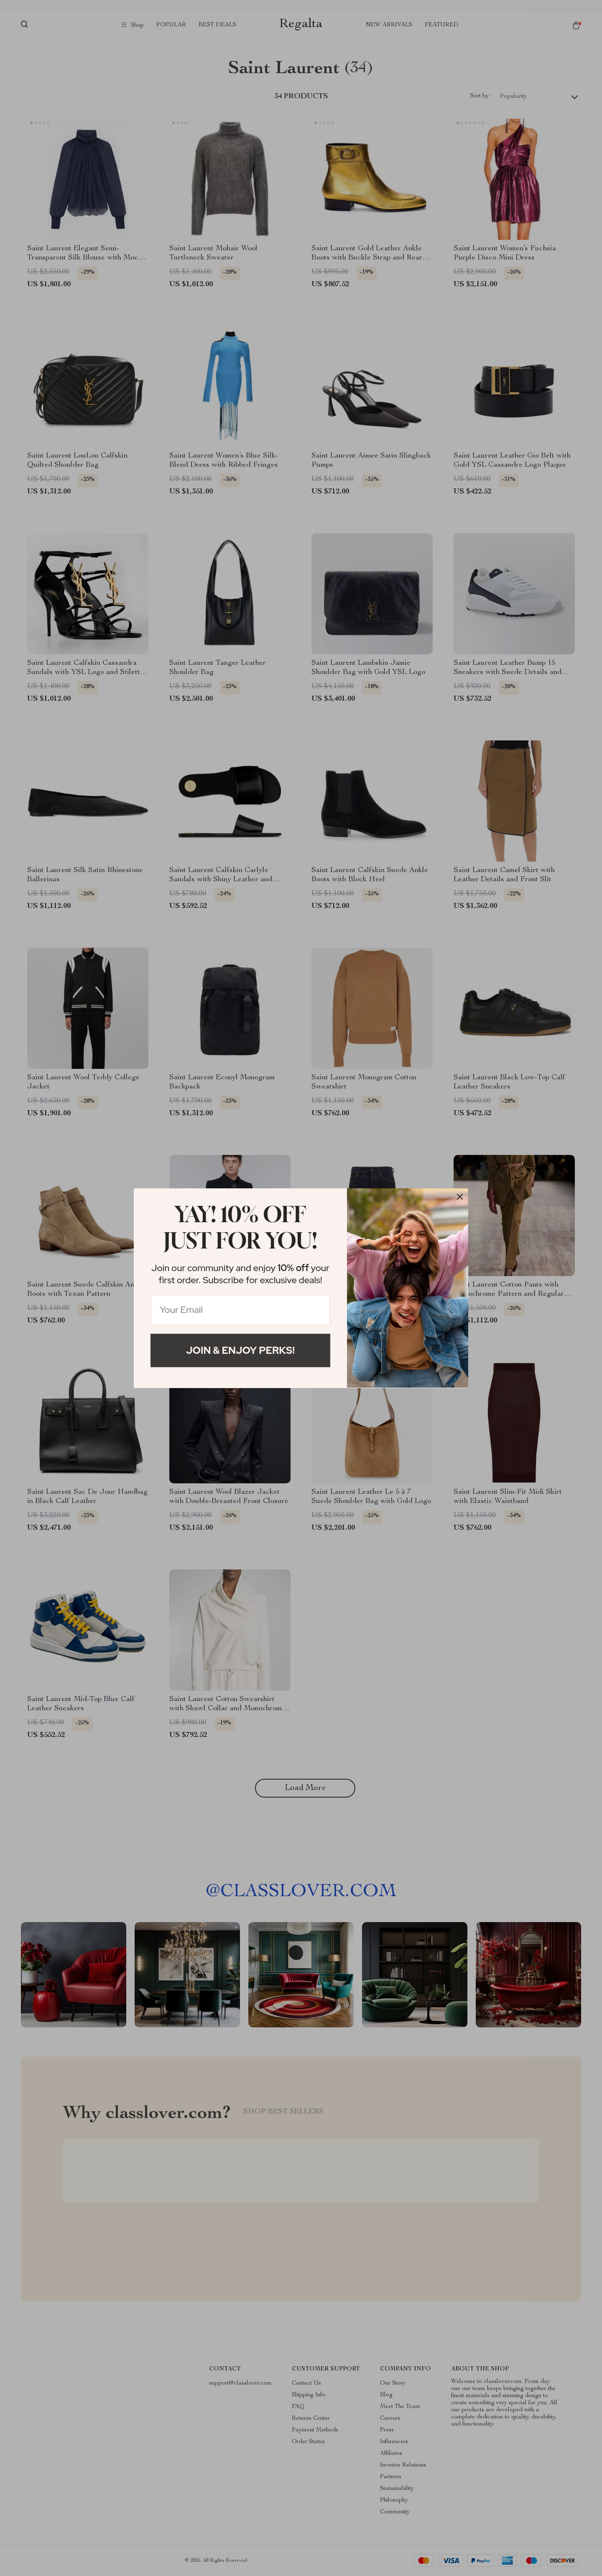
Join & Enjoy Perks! (240, 1350)
